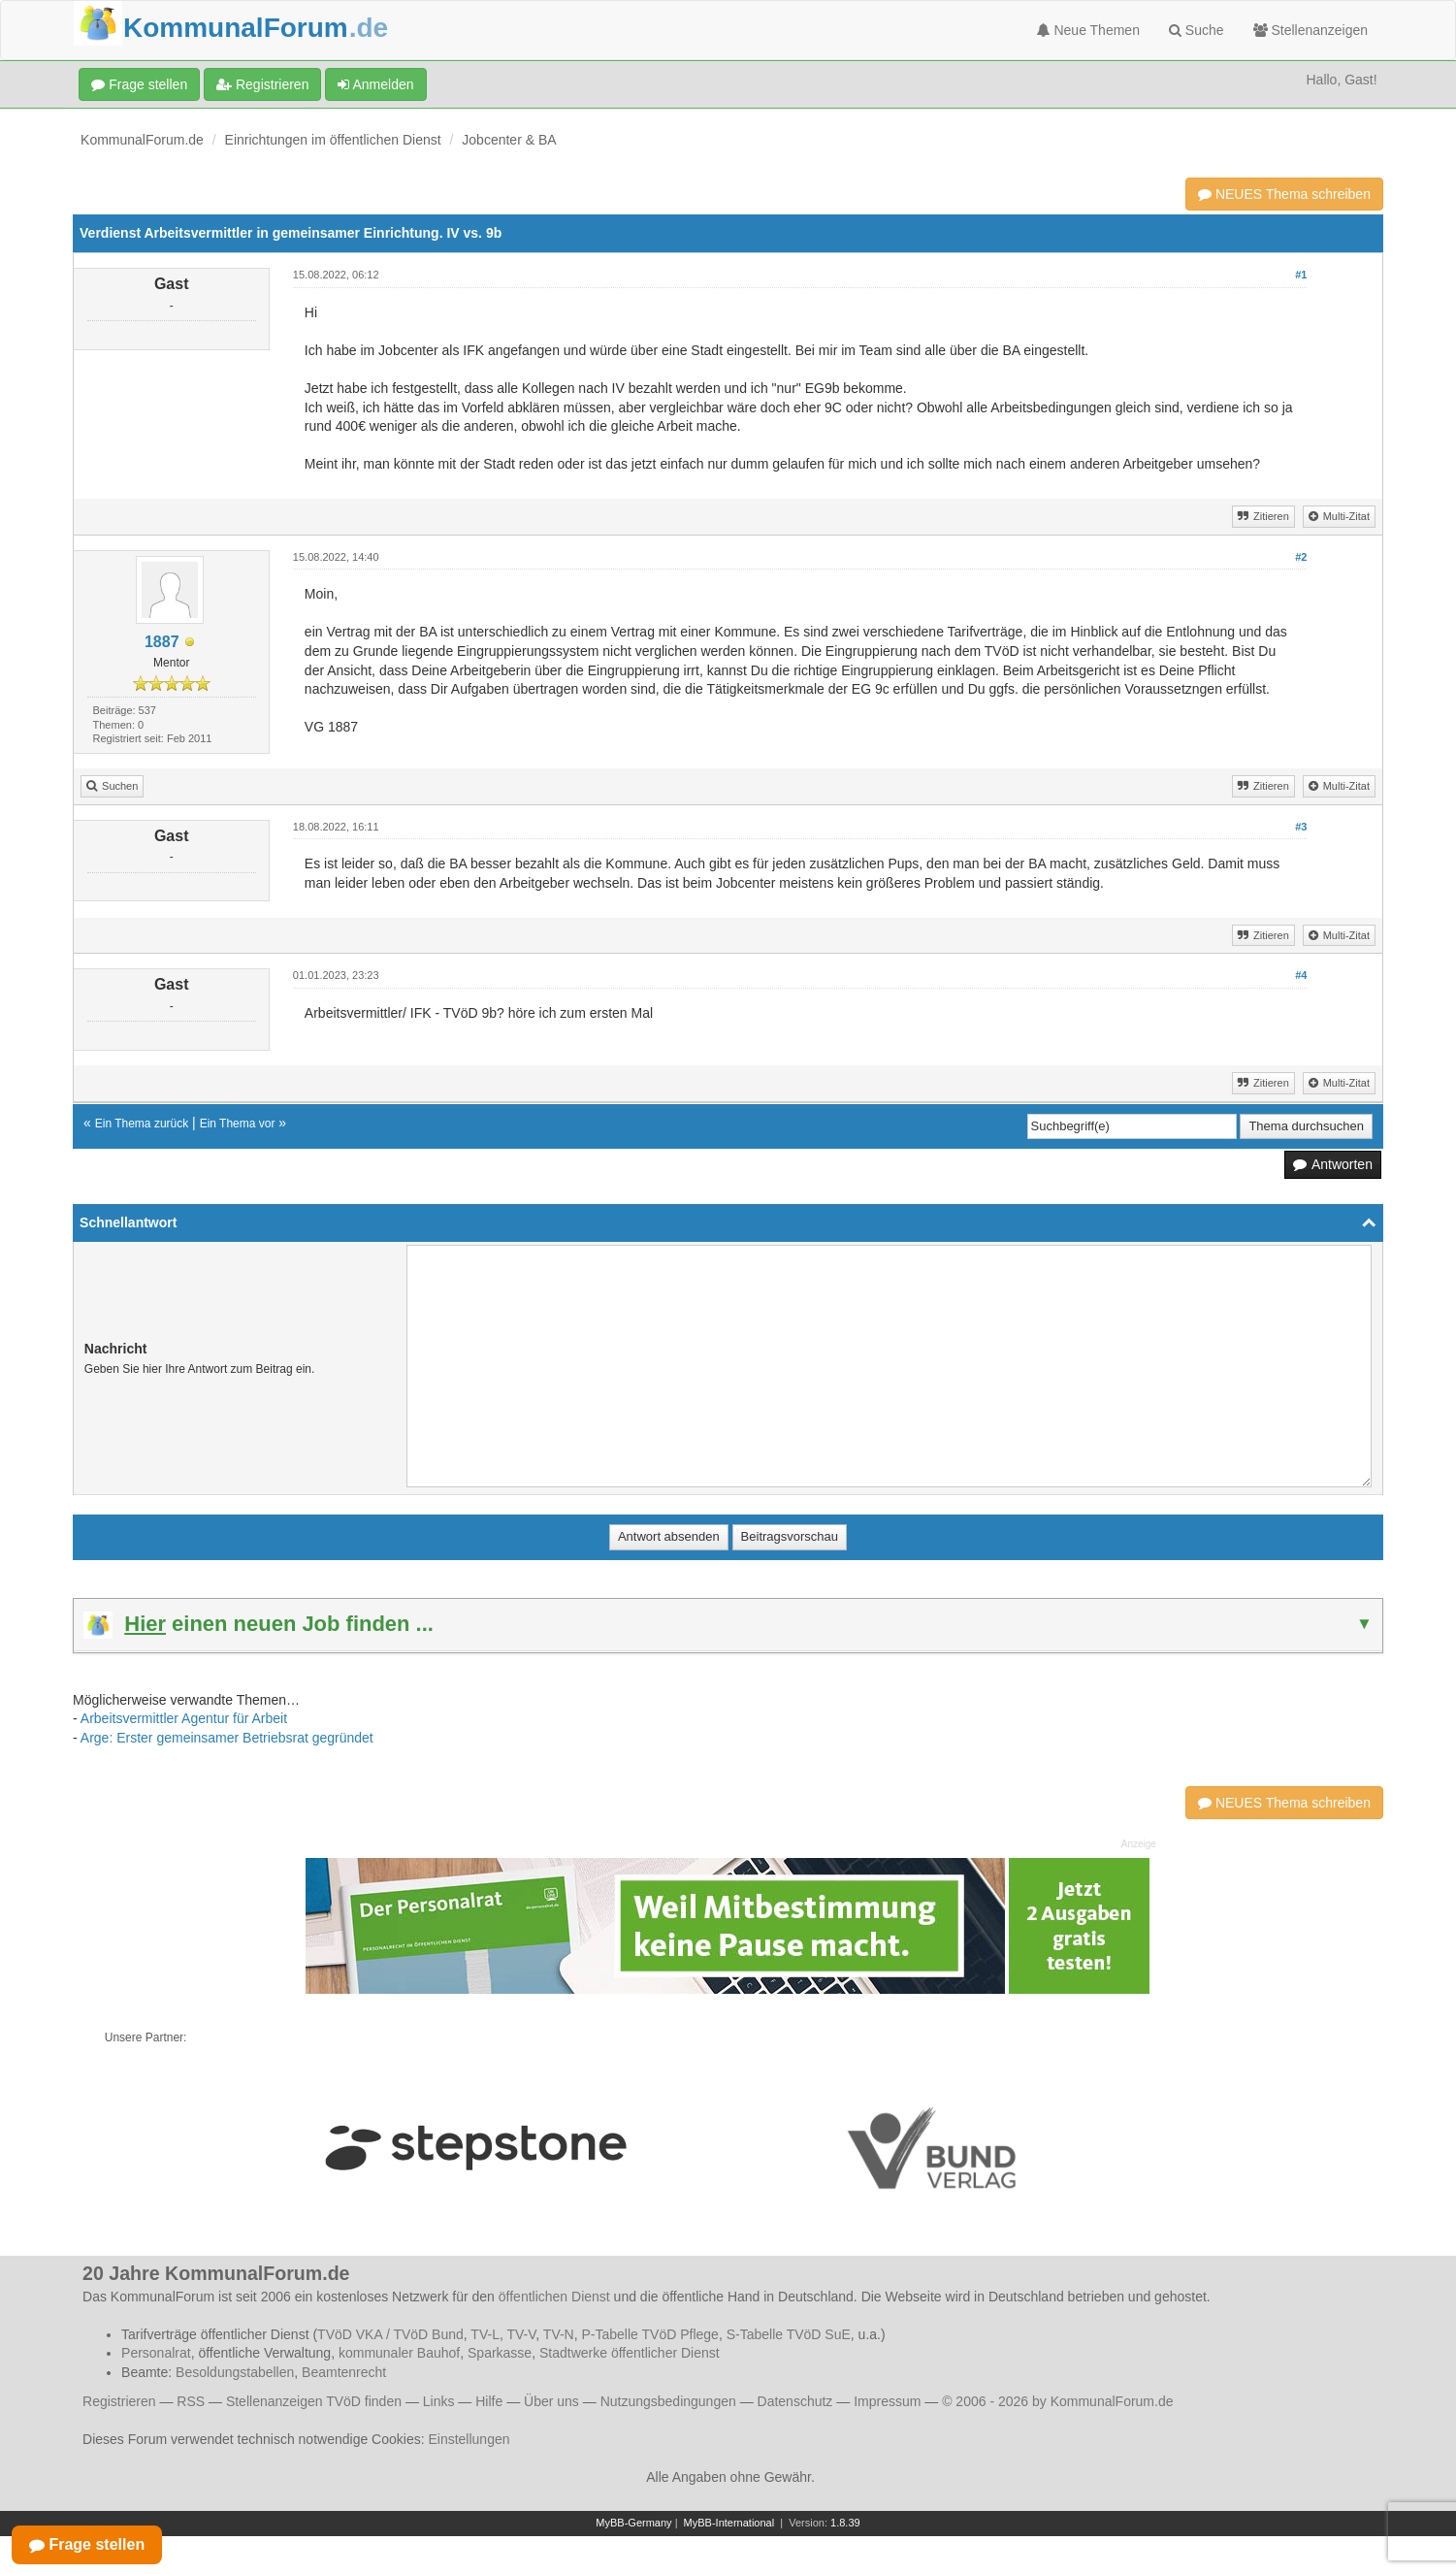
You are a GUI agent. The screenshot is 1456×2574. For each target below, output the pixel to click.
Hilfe (488, 2401)
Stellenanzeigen (1311, 30)
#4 (1301, 975)
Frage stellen (139, 84)
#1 (1301, 274)
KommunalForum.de (142, 139)
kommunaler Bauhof (399, 2353)
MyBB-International (729, 2522)
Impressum (887, 2401)
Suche (1196, 30)
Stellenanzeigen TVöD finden (314, 2401)
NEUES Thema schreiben (1284, 194)
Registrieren (262, 84)
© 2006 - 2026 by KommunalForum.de (1057, 2401)
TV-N (558, 2334)
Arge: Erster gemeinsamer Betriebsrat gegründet (227, 1737)
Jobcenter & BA (509, 139)
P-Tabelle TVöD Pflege (650, 2334)
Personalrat (156, 2353)
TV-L (485, 2334)
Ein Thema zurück (142, 1123)
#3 (1301, 826)
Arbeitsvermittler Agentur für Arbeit (184, 1718)
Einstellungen (468, 2439)
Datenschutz (795, 2401)
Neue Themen (1088, 30)
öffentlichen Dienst (554, 2296)
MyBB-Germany (633, 2522)
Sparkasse (500, 2353)
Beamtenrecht (344, 2372)
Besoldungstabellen (235, 2372)
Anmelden (375, 84)
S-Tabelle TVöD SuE (789, 2334)
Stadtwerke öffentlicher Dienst (629, 2353)
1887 (162, 642)
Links (439, 2401)
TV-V (520, 2334)
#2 (1301, 557)
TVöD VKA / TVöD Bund (390, 2334)
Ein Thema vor (237, 1123)
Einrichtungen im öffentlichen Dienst (333, 139)
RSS (191, 2401)
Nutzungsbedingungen (668, 2401)
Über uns (551, 2401)
